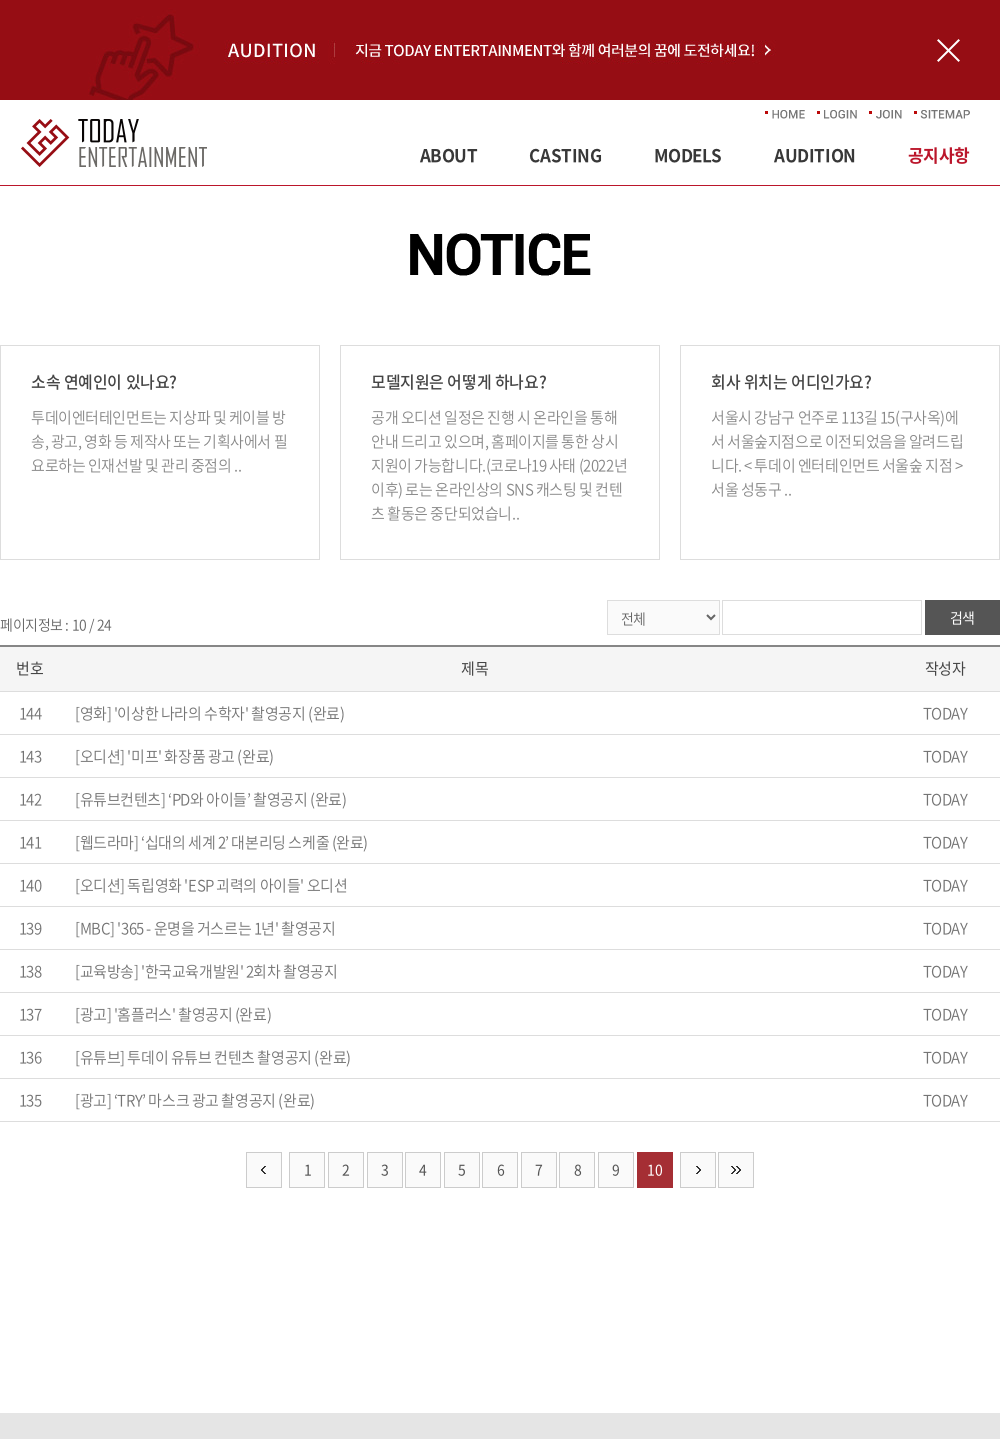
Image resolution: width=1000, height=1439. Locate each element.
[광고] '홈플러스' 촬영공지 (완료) (173, 1014)
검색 (962, 617)
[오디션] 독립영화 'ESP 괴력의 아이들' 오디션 (211, 885)
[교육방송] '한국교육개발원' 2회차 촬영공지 (206, 971)
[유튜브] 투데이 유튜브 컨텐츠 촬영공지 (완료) (213, 1057)
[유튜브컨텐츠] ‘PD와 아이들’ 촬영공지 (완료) (210, 799)
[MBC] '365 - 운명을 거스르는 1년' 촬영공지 (205, 928)
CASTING (565, 154)
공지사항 (939, 154)
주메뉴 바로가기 (0, 0)
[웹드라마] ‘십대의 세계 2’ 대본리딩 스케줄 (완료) (221, 842)
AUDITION (815, 154)
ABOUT (449, 154)
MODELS (688, 154)
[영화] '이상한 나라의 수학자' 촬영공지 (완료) (209, 713)
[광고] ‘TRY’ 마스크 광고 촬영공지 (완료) (195, 1100)
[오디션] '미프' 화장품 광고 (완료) (174, 756)
